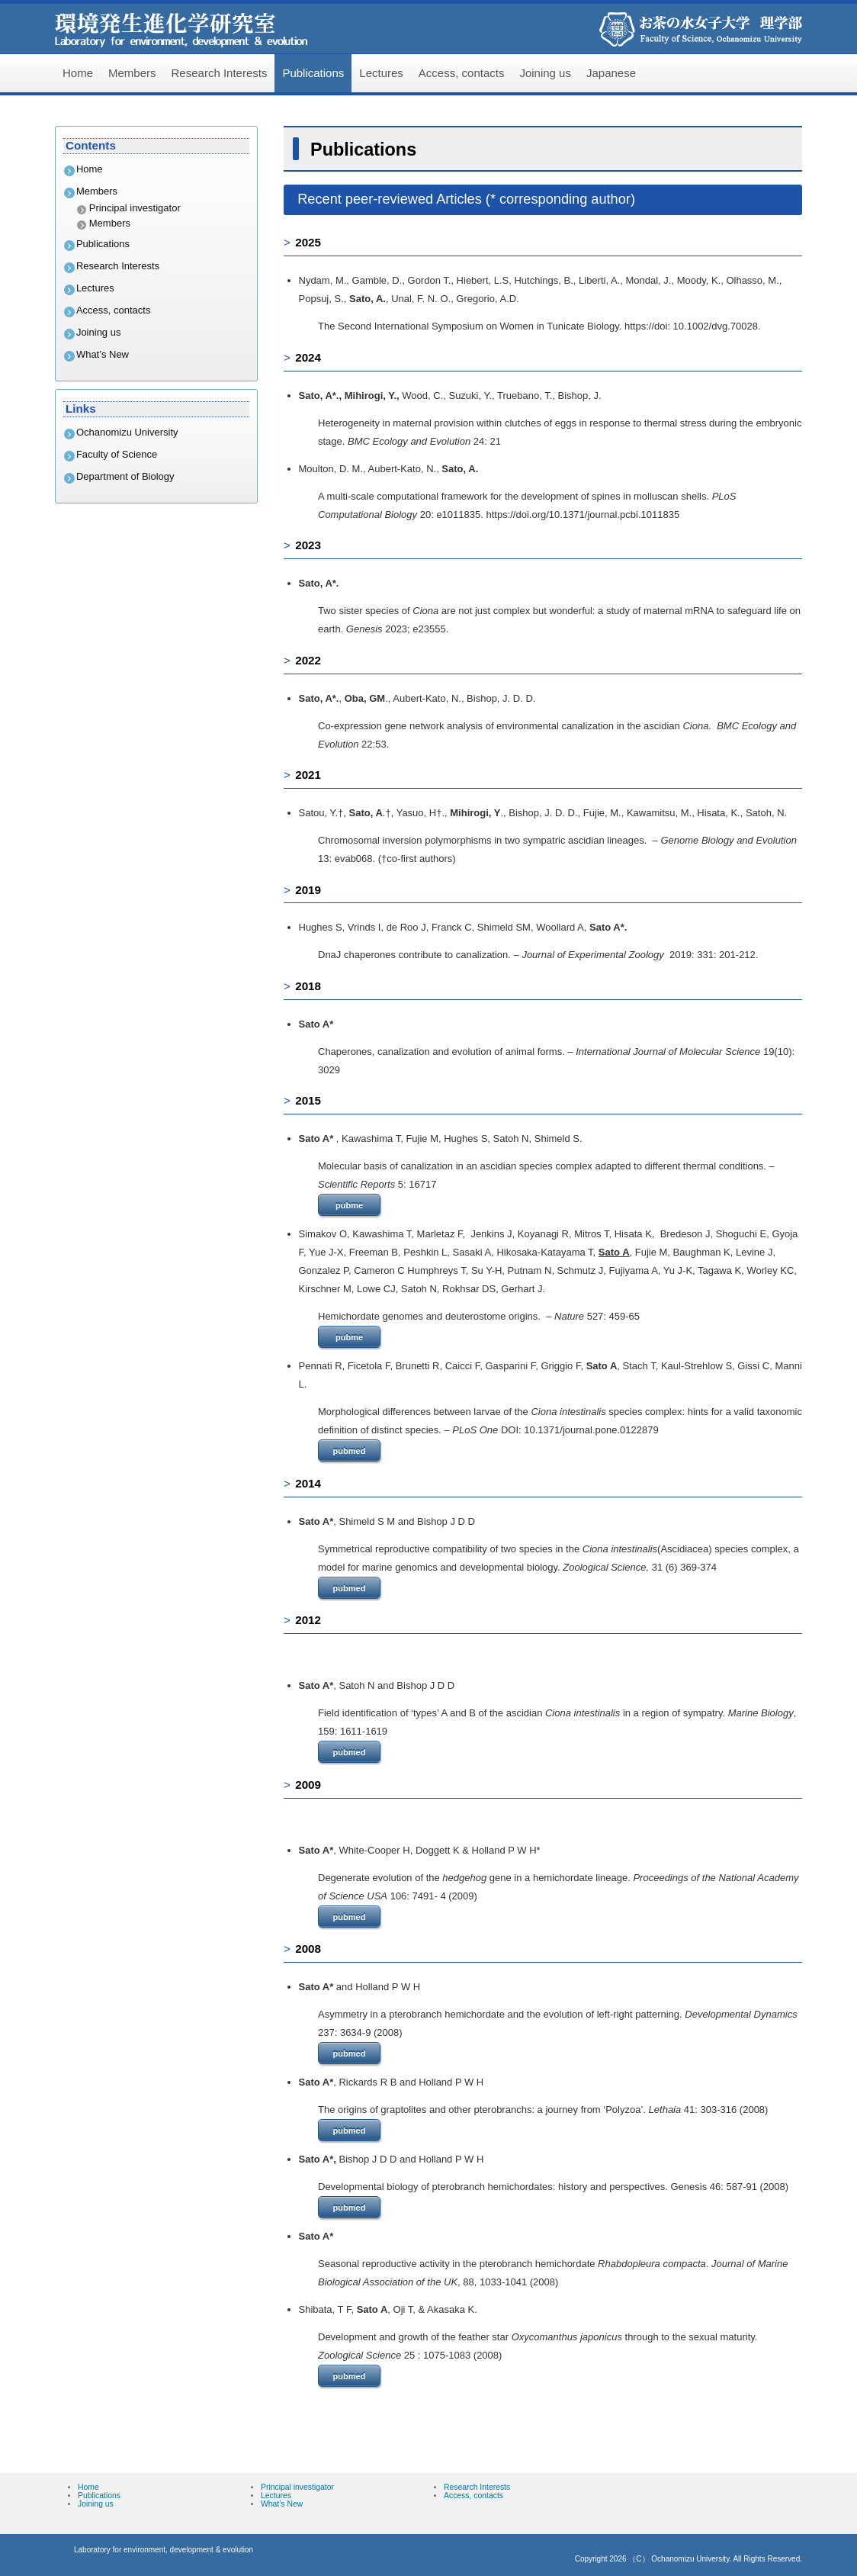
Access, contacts (462, 72)
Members (132, 72)
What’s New (102, 354)
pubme (349, 1205)
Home (78, 72)
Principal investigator (135, 208)
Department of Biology (125, 476)
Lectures (381, 72)
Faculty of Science (116, 454)
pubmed (349, 1450)
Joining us (545, 72)
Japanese (611, 72)
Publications (313, 72)
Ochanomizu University (127, 432)
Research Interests (220, 72)
